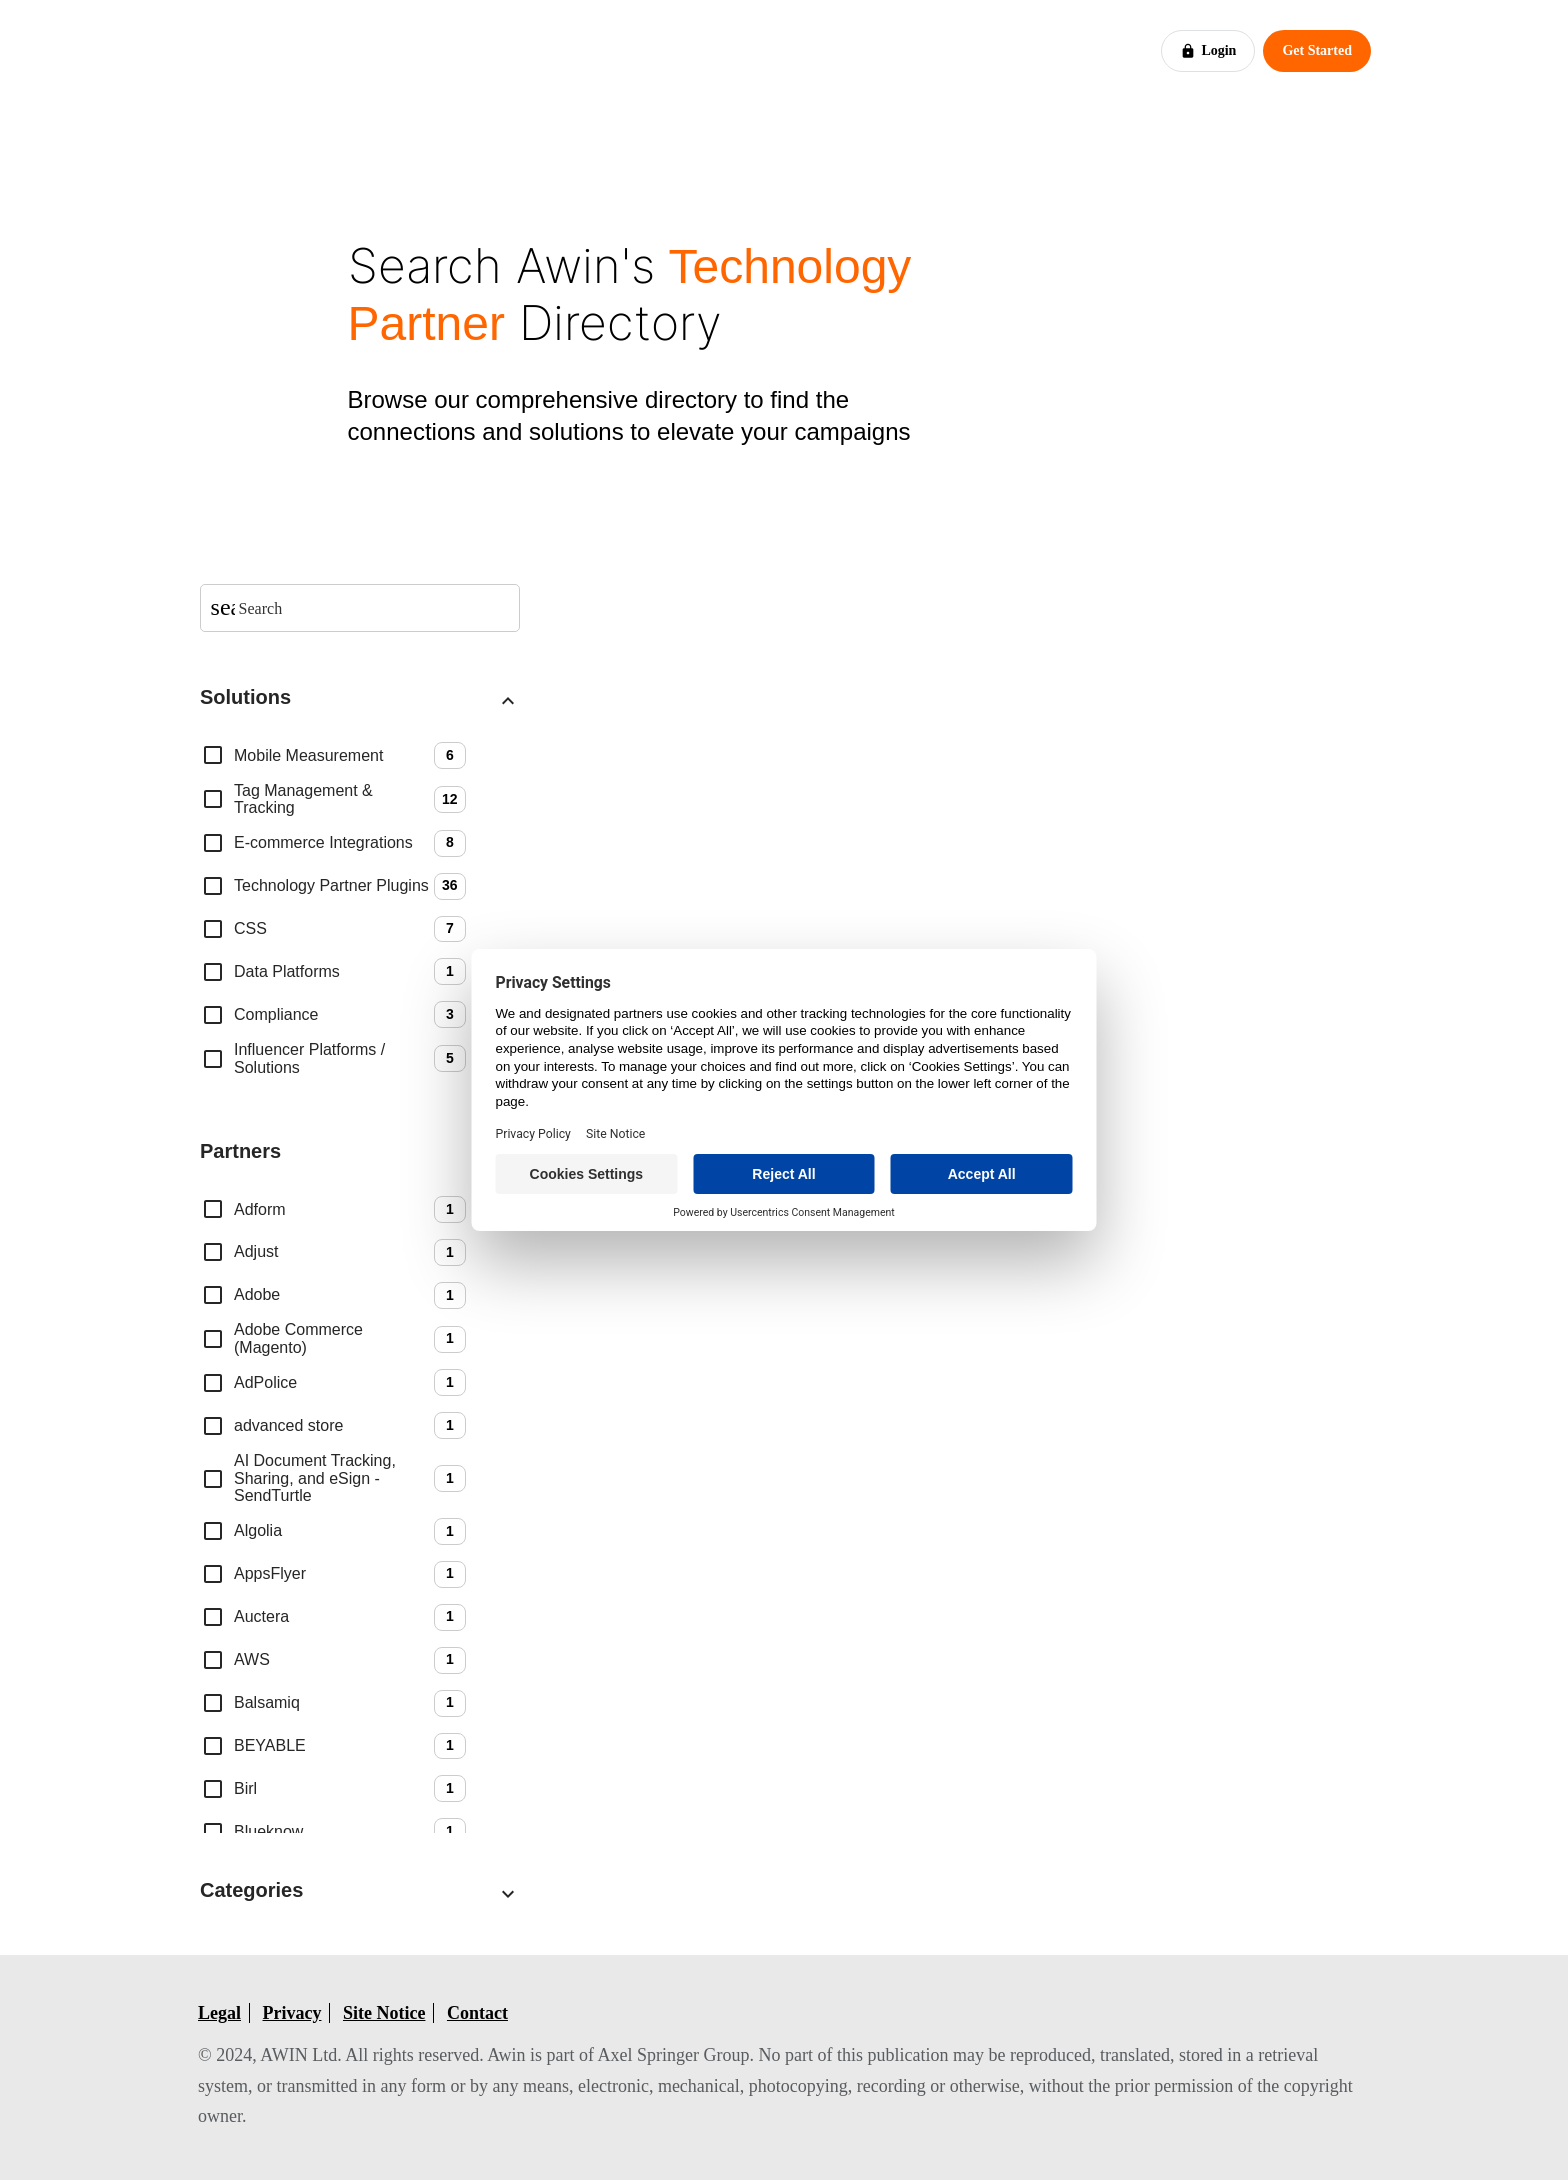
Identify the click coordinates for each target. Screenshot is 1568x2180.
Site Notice (384, 2013)
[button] (360, 701)
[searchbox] (372, 608)
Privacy (292, 2013)
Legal (219, 2013)
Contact (477, 2013)
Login (1208, 51)
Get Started (1317, 50)
